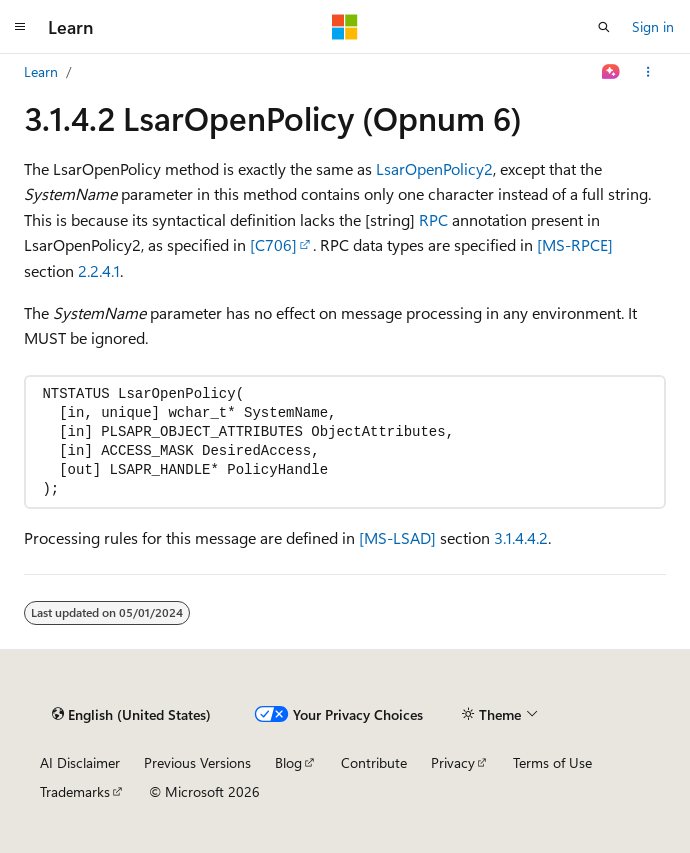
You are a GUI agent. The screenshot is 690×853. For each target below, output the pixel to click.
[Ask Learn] (611, 72)
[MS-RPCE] (575, 244)
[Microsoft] (345, 27)
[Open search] (604, 27)
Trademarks (75, 791)
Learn (41, 71)
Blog (288, 762)
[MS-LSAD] (397, 537)
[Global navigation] (20, 27)
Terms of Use (552, 762)
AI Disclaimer (80, 762)
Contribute (374, 762)
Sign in (653, 26)
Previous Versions (197, 762)
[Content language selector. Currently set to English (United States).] (131, 714)
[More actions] (648, 72)
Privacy (453, 762)
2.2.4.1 (99, 270)
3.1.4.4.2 (521, 537)
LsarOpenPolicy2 (434, 168)
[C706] (273, 244)
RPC (433, 219)
